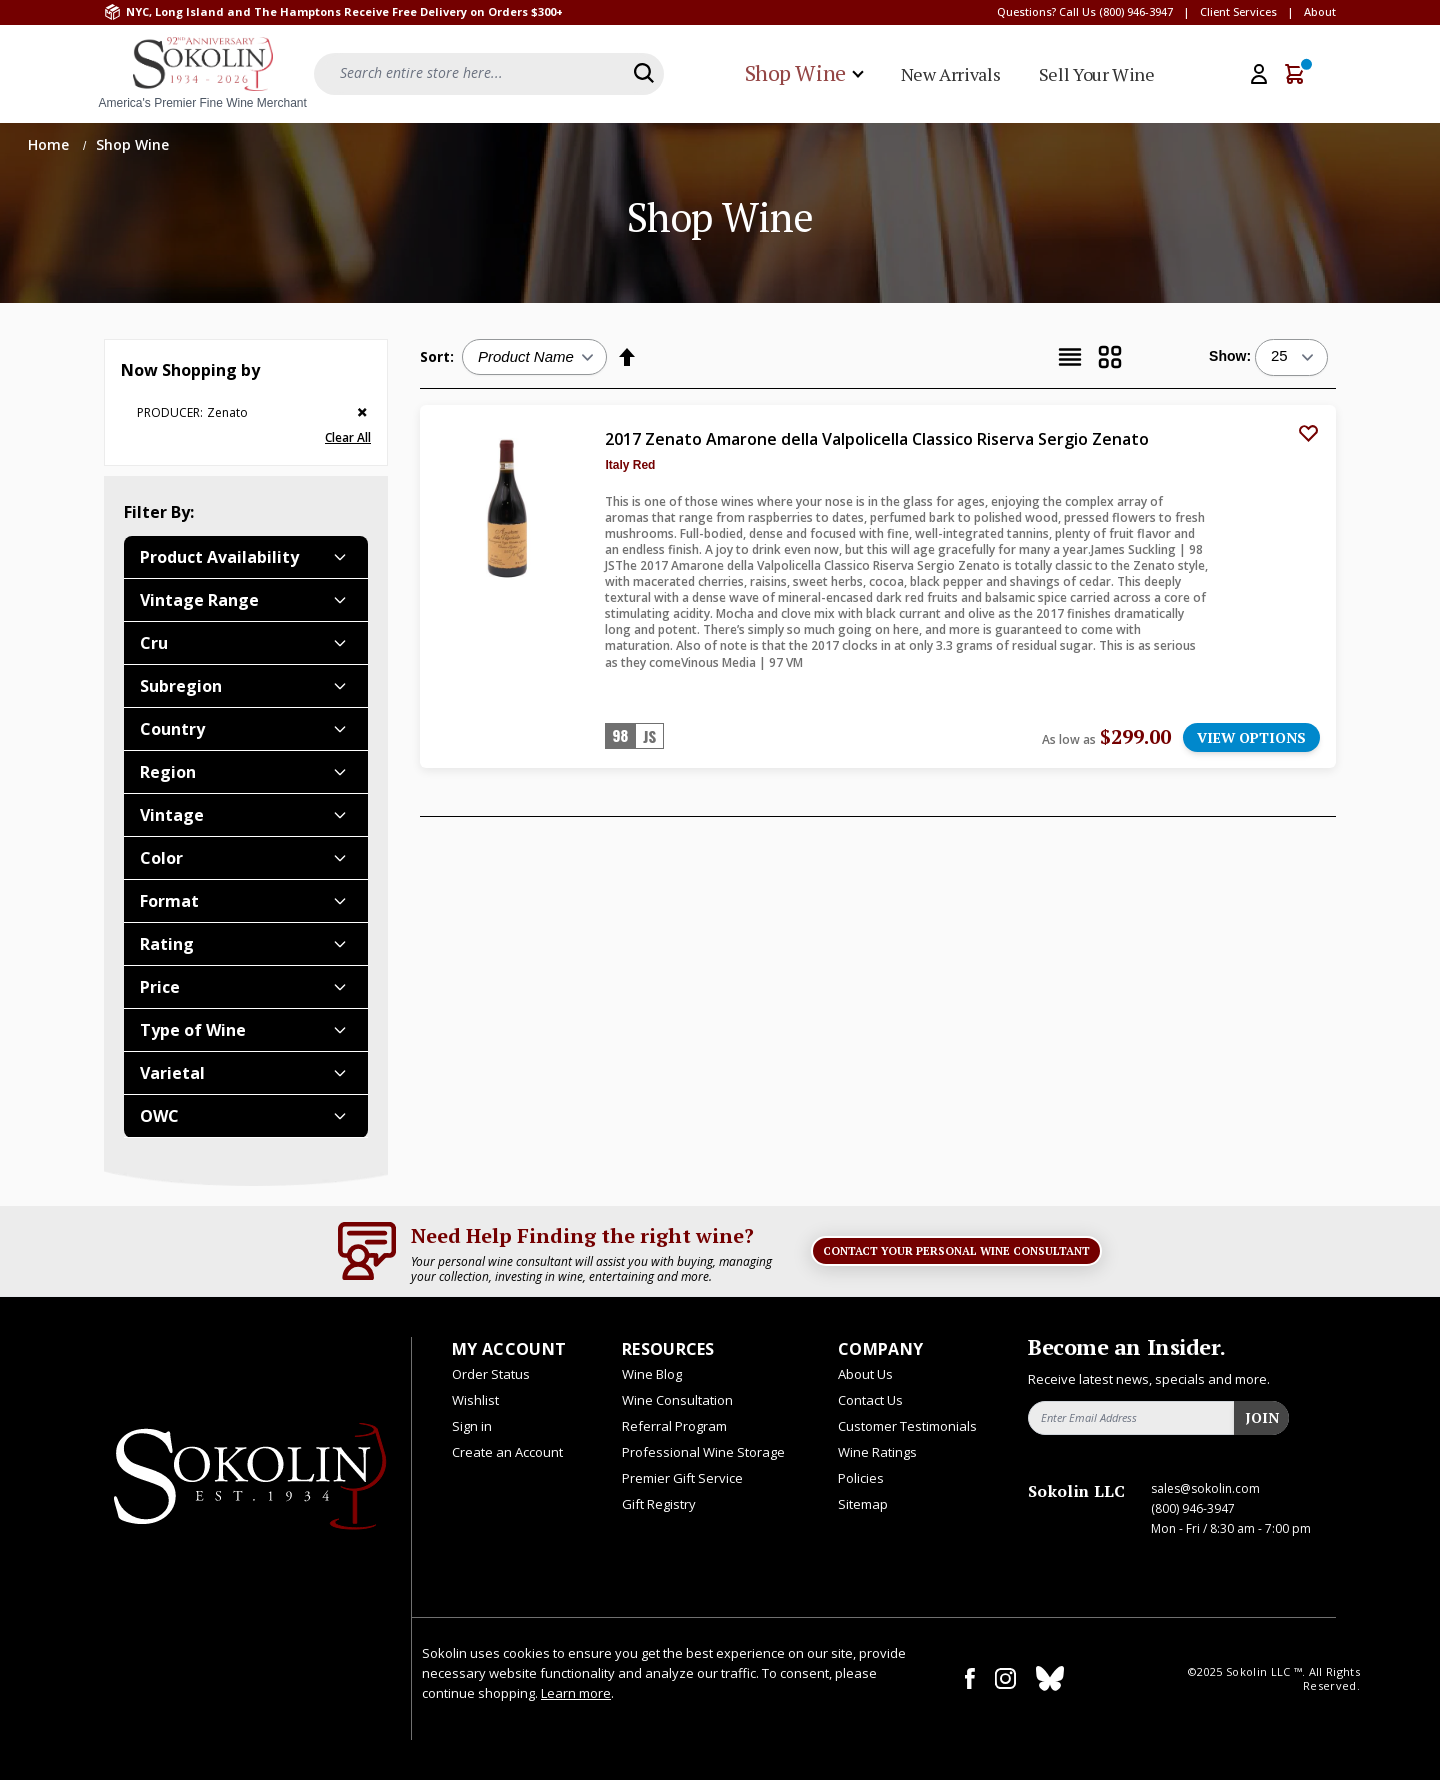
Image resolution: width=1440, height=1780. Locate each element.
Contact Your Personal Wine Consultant (956, 1251)
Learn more (576, 1693)
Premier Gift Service (682, 1478)
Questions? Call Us (1046, 11)
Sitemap (863, 1504)
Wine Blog (652, 1374)
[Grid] (1110, 357)
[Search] (644, 73)
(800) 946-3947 (1136, 11)
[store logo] (203, 74)
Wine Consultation (677, 1400)
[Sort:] (534, 357)
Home (50, 144)
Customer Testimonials (907, 1426)
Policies (861, 1478)
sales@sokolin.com (1205, 1488)
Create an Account (507, 1452)
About (1320, 11)
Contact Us (870, 1400)
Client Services (1238, 11)
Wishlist (475, 1400)
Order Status (491, 1374)
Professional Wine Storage (703, 1452)
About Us (865, 1374)
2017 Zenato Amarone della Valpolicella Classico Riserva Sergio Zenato (877, 439)
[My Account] (1259, 74)
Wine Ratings (877, 1452)
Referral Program (674, 1426)
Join (1262, 1417)
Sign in (472, 1426)
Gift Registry (659, 1504)
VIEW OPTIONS (1251, 737)
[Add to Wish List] (1308, 433)
